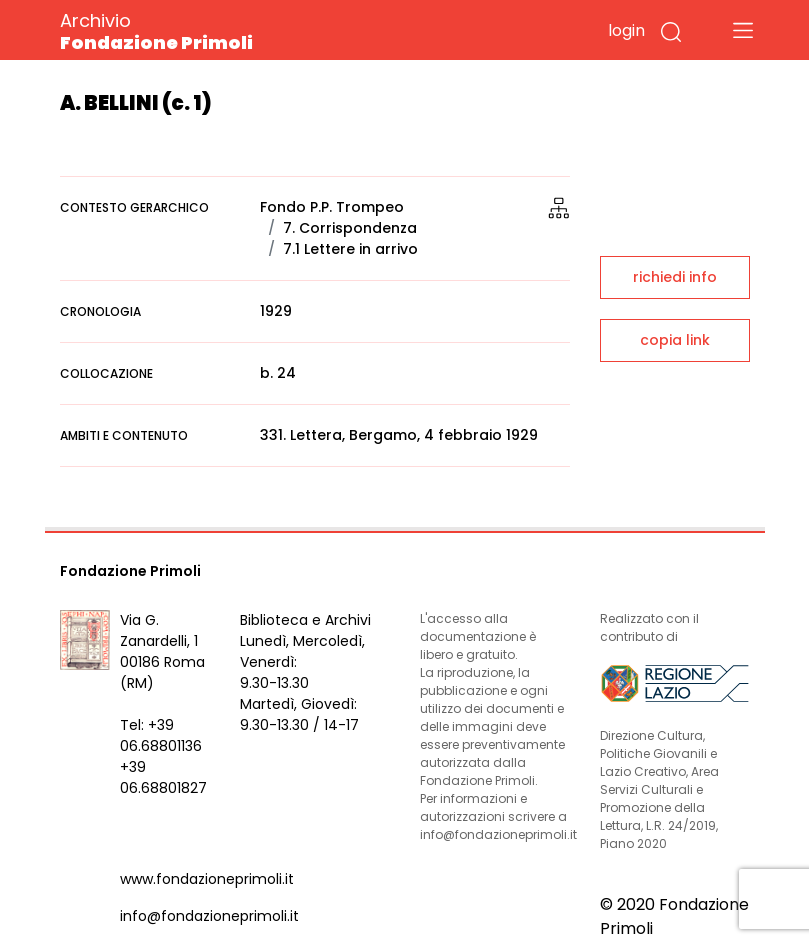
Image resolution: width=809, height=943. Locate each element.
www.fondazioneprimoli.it (207, 879)
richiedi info (675, 277)
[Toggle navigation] (743, 30)
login (626, 30)
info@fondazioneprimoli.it (209, 916)
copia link (675, 340)
